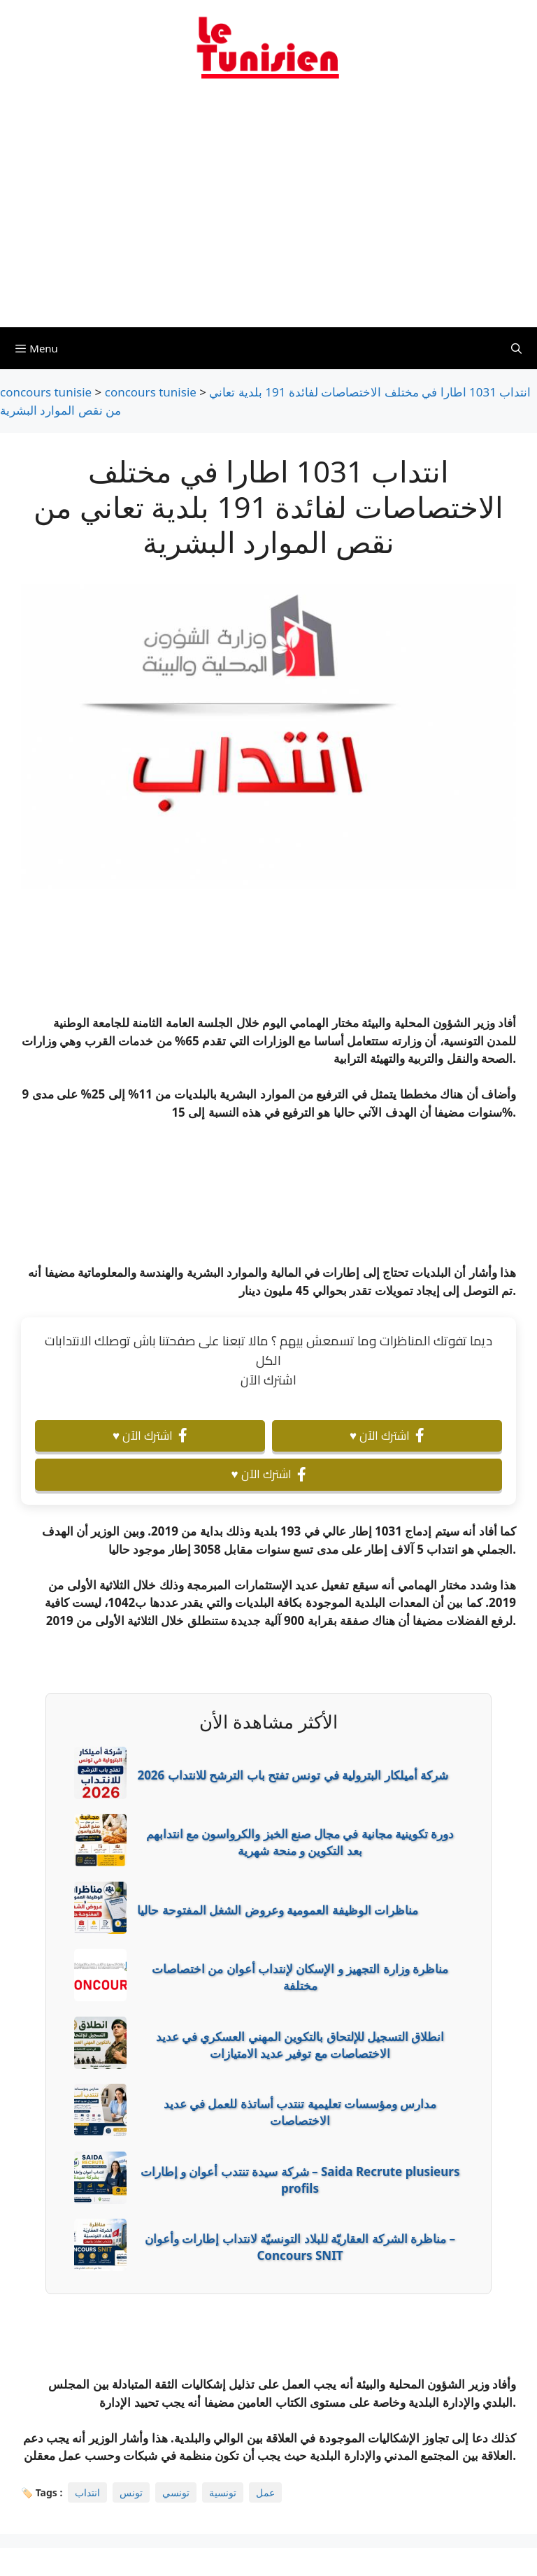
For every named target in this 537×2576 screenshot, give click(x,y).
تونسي (175, 2492)
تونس (131, 2492)
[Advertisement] (268, 212)
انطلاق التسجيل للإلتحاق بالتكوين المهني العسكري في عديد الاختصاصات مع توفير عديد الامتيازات (300, 2044)
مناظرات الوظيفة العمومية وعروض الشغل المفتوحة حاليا (277, 1910)
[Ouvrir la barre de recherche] (516, 348)
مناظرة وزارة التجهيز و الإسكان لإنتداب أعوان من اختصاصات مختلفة (300, 1977)
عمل (265, 2492)
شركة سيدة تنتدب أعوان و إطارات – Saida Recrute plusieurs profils (300, 2179)
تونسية (222, 2492)
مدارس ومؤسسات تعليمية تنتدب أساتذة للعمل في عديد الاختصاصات (300, 2112)
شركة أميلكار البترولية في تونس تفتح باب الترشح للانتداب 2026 (292, 1775)
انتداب (87, 2492)
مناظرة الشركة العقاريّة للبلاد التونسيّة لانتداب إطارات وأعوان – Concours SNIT (300, 2247)
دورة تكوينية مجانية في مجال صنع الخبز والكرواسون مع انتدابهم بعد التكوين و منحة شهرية (300, 1842)
